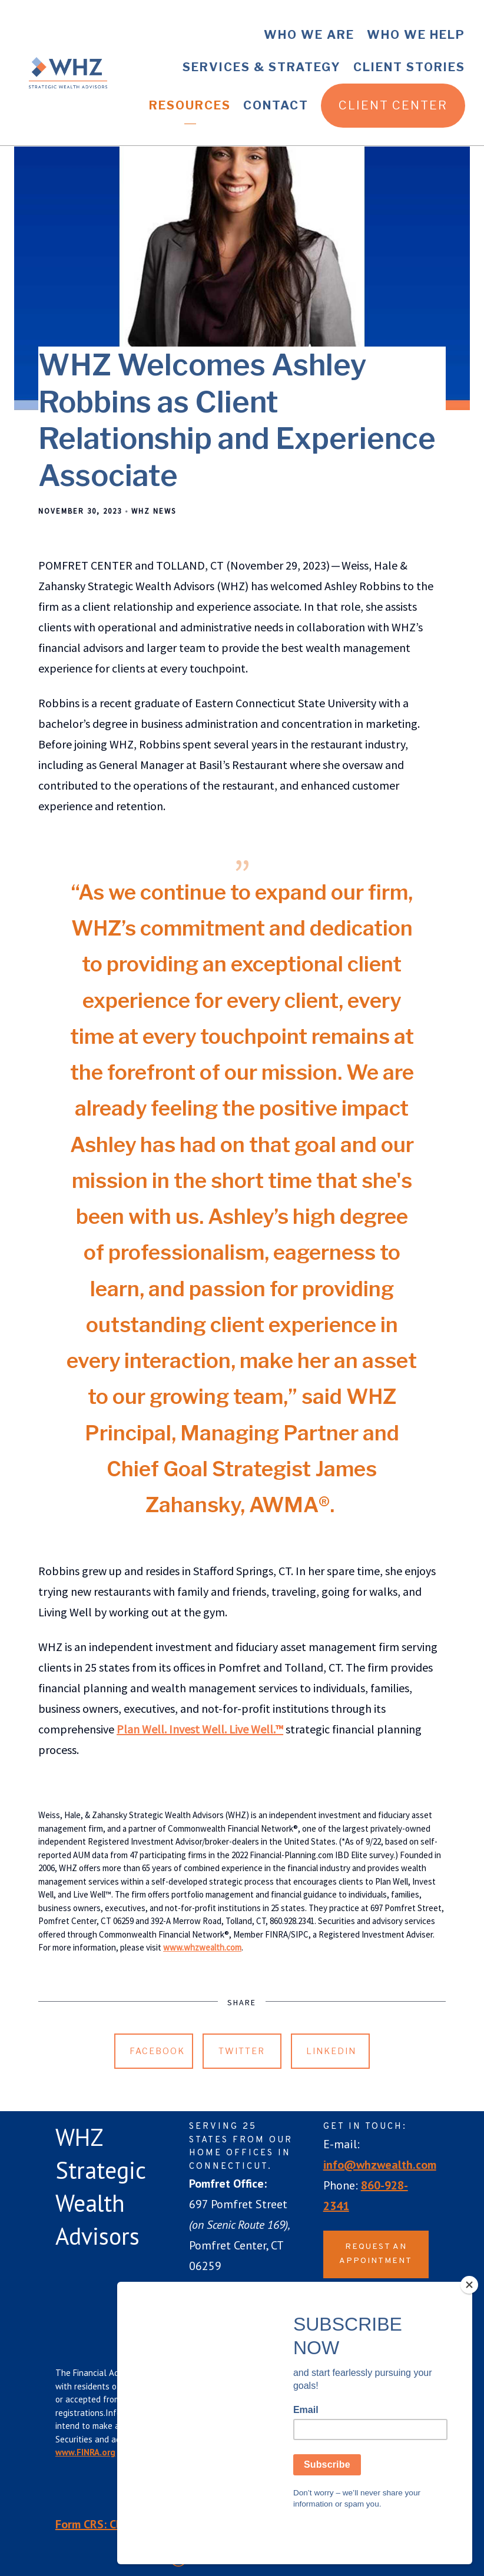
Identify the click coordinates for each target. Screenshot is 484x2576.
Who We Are (309, 35)
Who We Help (416, 35)
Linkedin (331, 2051)
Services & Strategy (262, 67)
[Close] (469, 2326)
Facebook (157, 2051)
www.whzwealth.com (202, 1947)
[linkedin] (370, 2304)
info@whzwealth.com (379, 2164)
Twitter (241, 2051)
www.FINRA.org (85, 2452)
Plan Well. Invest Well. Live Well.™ (200, 1729)
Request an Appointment (375, 2254)
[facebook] (338, 2304)
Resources (190, 105)
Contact (276, 105)
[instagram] (403, 2304)
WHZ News (153, 511)
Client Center (393, 105)
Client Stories (409, 67)
